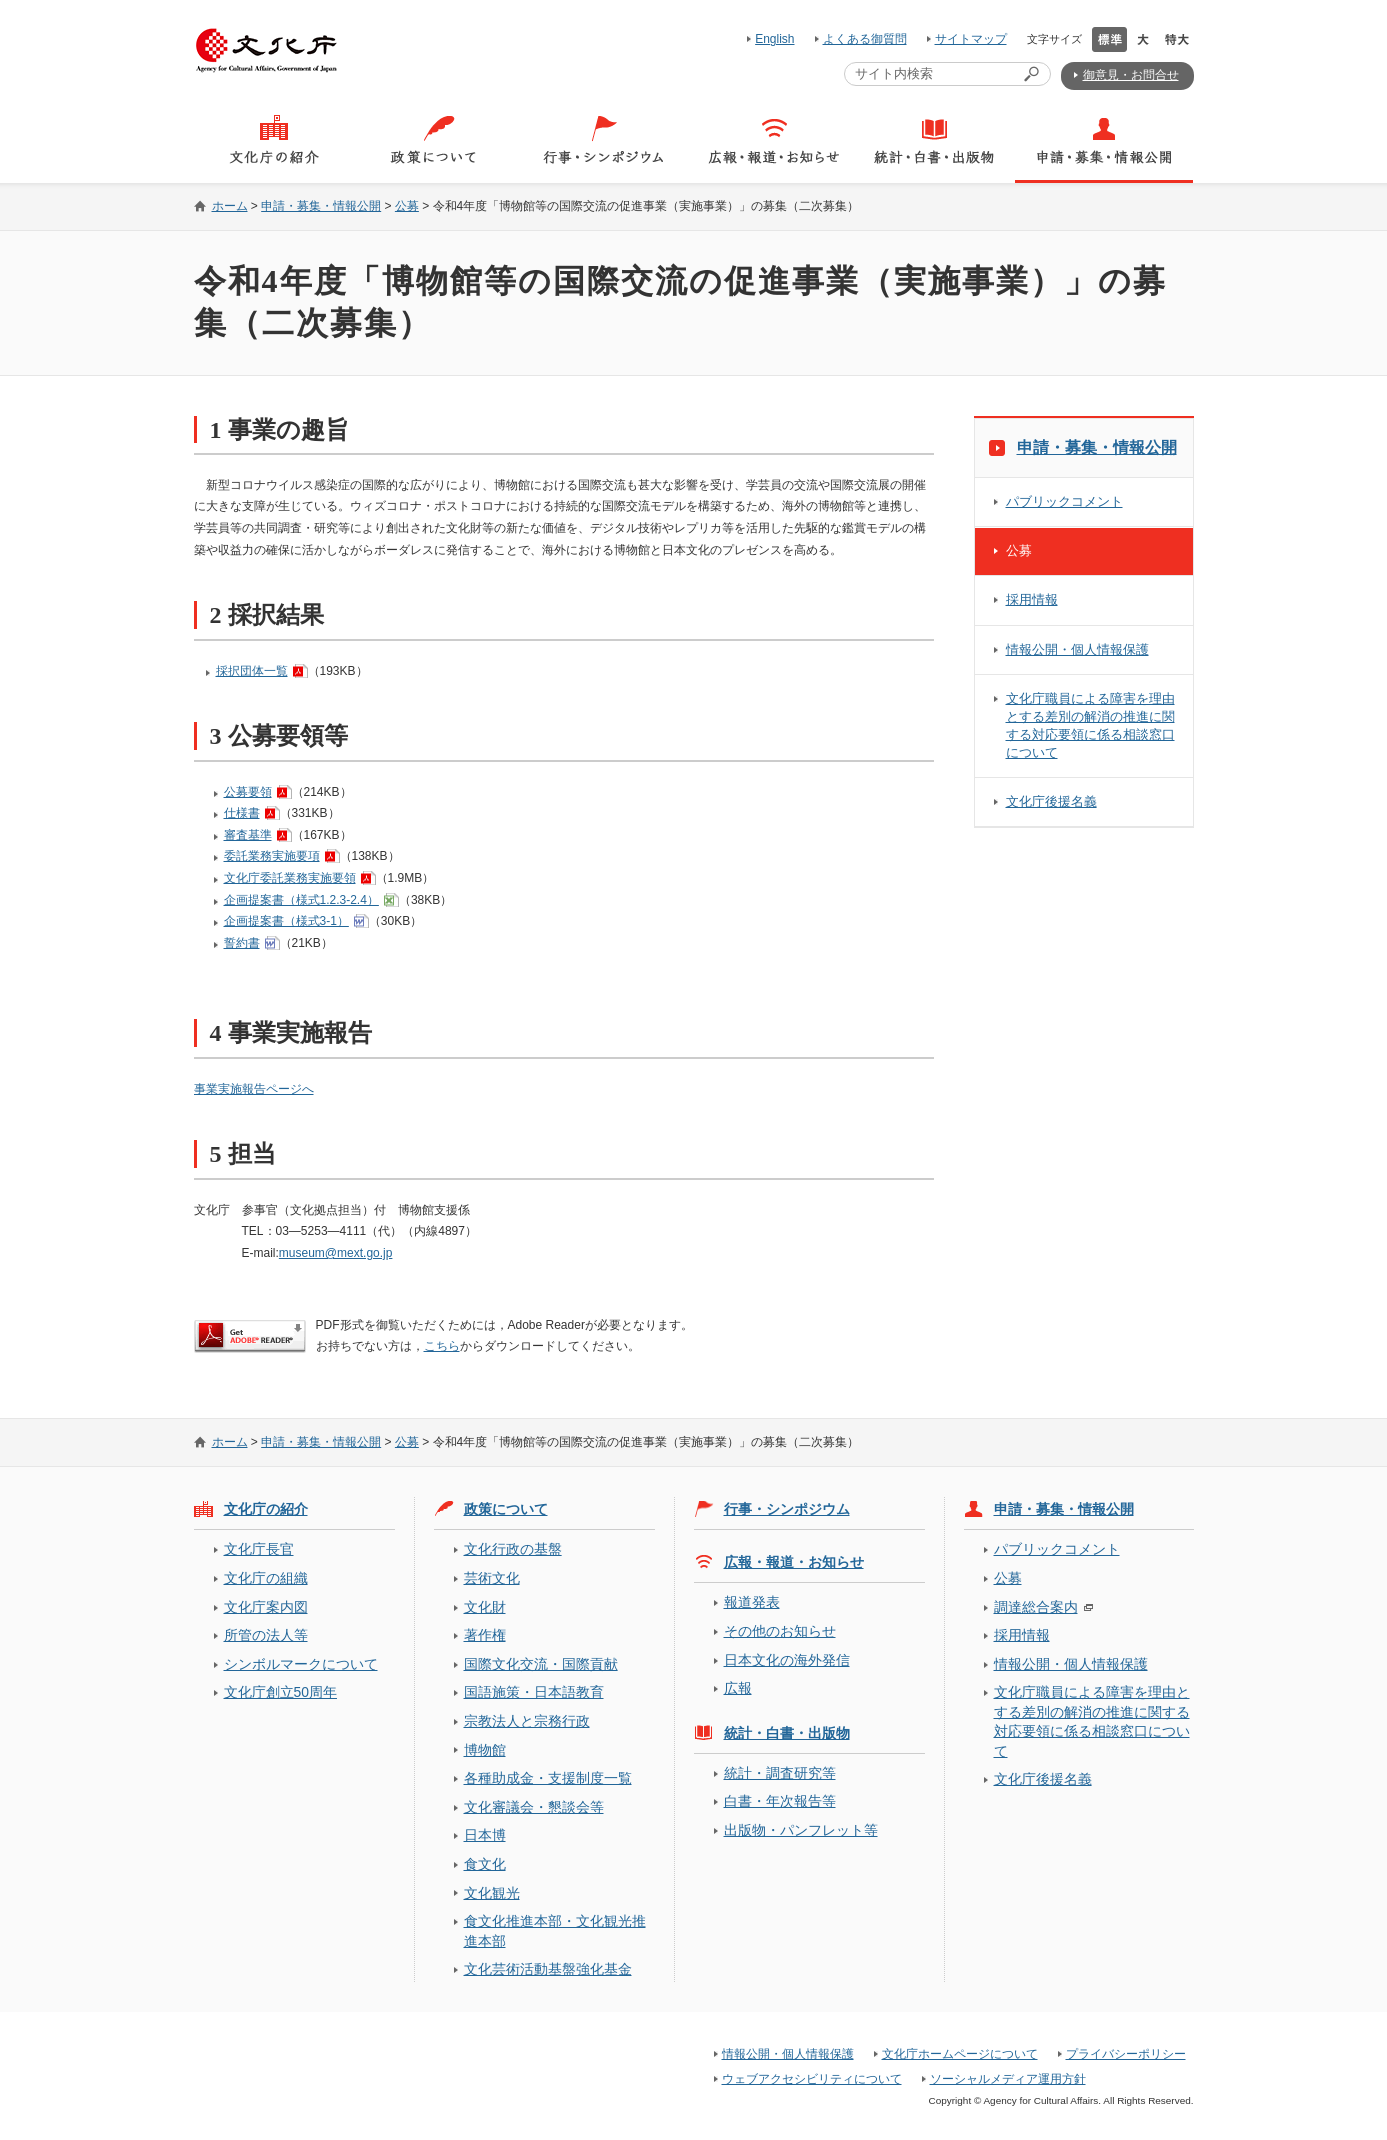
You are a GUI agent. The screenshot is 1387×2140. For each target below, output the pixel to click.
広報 (738, 1688)
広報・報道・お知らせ (794, 1562)
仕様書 (242, 813)
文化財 (485, 1607)
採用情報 (1032, 599)
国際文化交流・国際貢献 (541, 1664)
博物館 (485, 1750)
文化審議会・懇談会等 (534, 1807)
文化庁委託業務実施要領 (290, 878)
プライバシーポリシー (1126, 2054)
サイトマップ (971, 39)
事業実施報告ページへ (254, 1089)
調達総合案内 (1036, 1607)
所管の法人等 (266, 1635)
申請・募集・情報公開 (321, 206)
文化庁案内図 (266, 1607)
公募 (407, 206)
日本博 (485, 1835)
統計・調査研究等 (780, 1773)
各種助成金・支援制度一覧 (548, 1778)
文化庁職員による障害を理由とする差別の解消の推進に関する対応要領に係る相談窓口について (1090, 725)
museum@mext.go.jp (336, 1253)
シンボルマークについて (301, 1664)
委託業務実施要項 (272, 856)
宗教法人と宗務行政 (527, 1721)
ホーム (230, 206)
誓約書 (242, 943)
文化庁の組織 (266, 1578)
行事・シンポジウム (787, 1509)
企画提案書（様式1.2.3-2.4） (301, 900)
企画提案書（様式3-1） (286, 921)
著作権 (485, 1635)
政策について (506, 1509)
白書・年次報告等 (780, 1801)
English (774, 39)
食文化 (485, 1864)
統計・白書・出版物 (787, 1733)
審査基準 (248, 835)
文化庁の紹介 (266, 1509)
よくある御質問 (865, 39)
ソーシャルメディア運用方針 (1008, 2079)
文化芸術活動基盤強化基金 (548, 1969)
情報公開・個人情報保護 (1077, 649)
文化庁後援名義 (1051, 801)
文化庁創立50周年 (280, 1692)
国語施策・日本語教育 (534, 1692)
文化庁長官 (259, 1549)
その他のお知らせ (780, 1631)
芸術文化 (492, 1578)
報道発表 (752, 1602)
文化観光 (492, 1893)
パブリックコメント (1064, 501)
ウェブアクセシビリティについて (812, 2079)
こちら (442, 1346)
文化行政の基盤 (513, 1549)
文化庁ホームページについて (960, 2054)
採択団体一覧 (252, 671)
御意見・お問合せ (1131, 75)
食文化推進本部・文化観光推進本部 (555, 1930)
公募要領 (248, 792)
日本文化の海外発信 (787, 1660)
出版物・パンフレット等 (801, 1830)
